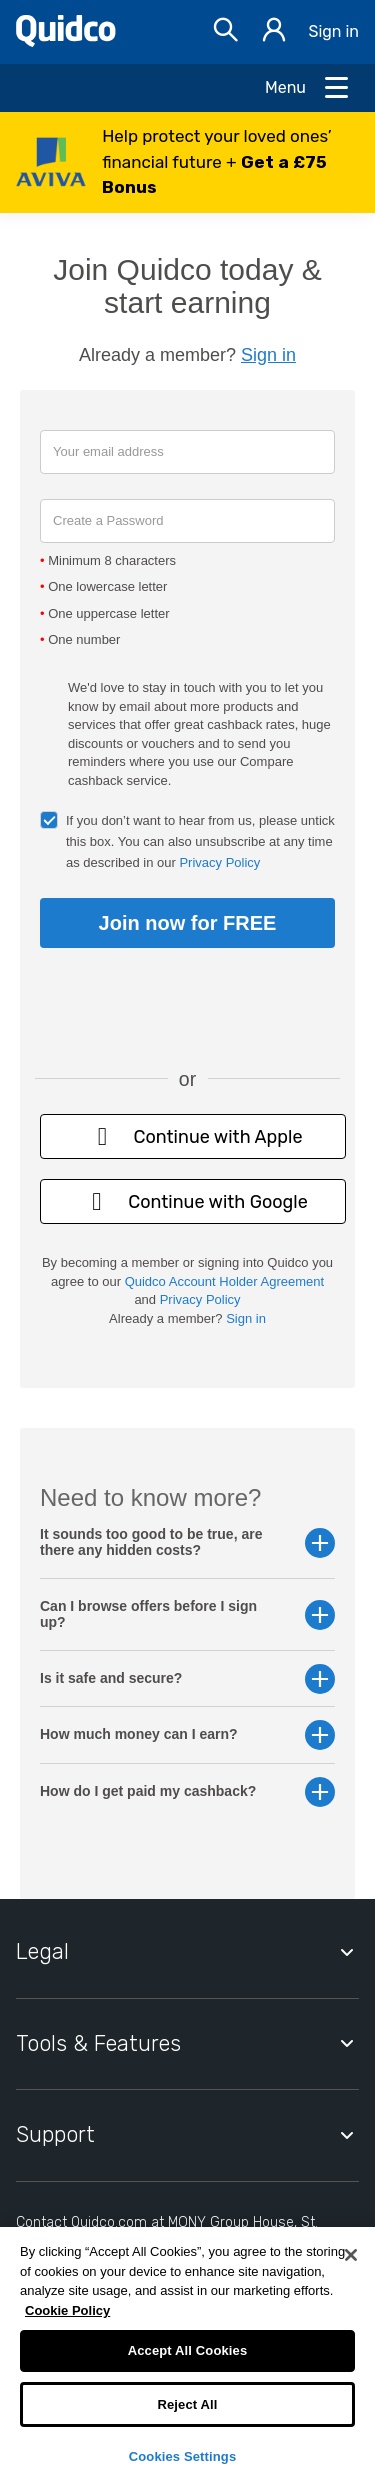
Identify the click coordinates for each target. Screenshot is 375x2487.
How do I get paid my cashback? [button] (187, 1791)
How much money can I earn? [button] (187, 1734)
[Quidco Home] (66, 41)
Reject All (187, 2404)
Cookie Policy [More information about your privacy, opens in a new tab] (67, 2310)
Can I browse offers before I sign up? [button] (187, 1614)
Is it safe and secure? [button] (187, 1678)
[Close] (351, 2255)
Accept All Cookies (188, 2350)
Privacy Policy (219, 862)
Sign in (333, 31)
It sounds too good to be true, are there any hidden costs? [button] (187, 1542)
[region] (187, 2357)
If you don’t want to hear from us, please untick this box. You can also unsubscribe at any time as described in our (200, 841)
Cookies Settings (183, 2456)
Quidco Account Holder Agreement (224, 1281)
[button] (187, 162)
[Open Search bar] (226, 32)
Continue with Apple (192, 1136)
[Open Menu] (308, 88)
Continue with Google (193, 1201)
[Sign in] (274, 32)
